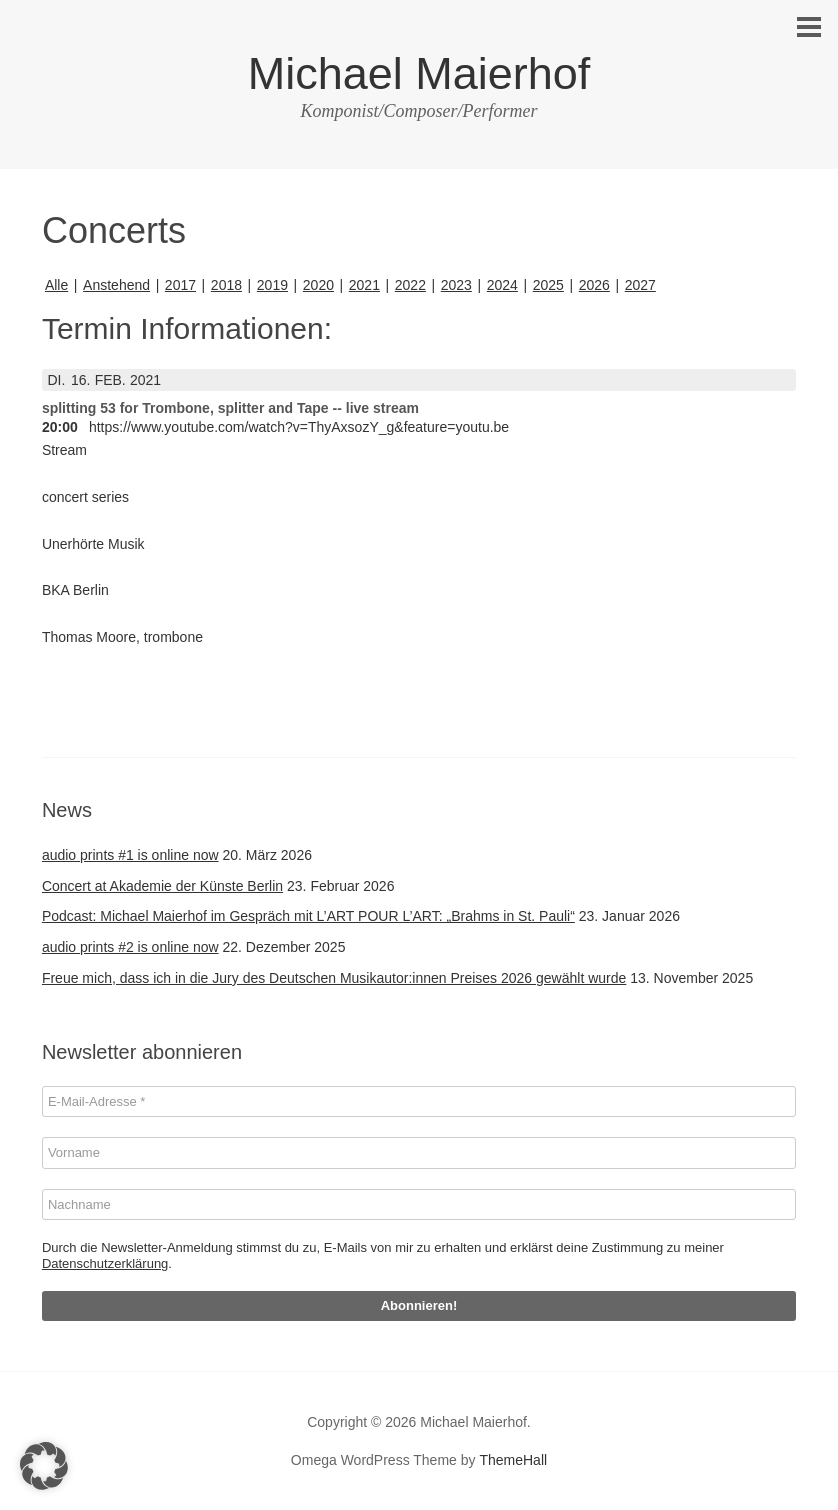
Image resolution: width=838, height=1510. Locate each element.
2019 (272, 285)
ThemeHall (513, 1460)
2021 (364, 285)
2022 (410, 285)
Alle (56, 285)
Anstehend (116, 285)
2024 (502, 285)
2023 (456, 285)
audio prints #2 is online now (130, 947)
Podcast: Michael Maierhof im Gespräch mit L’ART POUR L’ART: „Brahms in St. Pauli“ (308, 916)
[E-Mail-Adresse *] (419, 1102)
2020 (318, 285)
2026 (594, 285)
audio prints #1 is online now (130, 855)
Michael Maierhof (419, 73)
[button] (44, 1466)
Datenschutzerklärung (105, 1263)
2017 (180, 285)
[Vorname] (419, 1153)
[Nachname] (419, 1205)
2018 (226, 285)
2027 (640, 285)
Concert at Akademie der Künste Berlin (162, 886)
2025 (548, 285)
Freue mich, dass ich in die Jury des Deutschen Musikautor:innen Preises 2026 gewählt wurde (334, 978)
